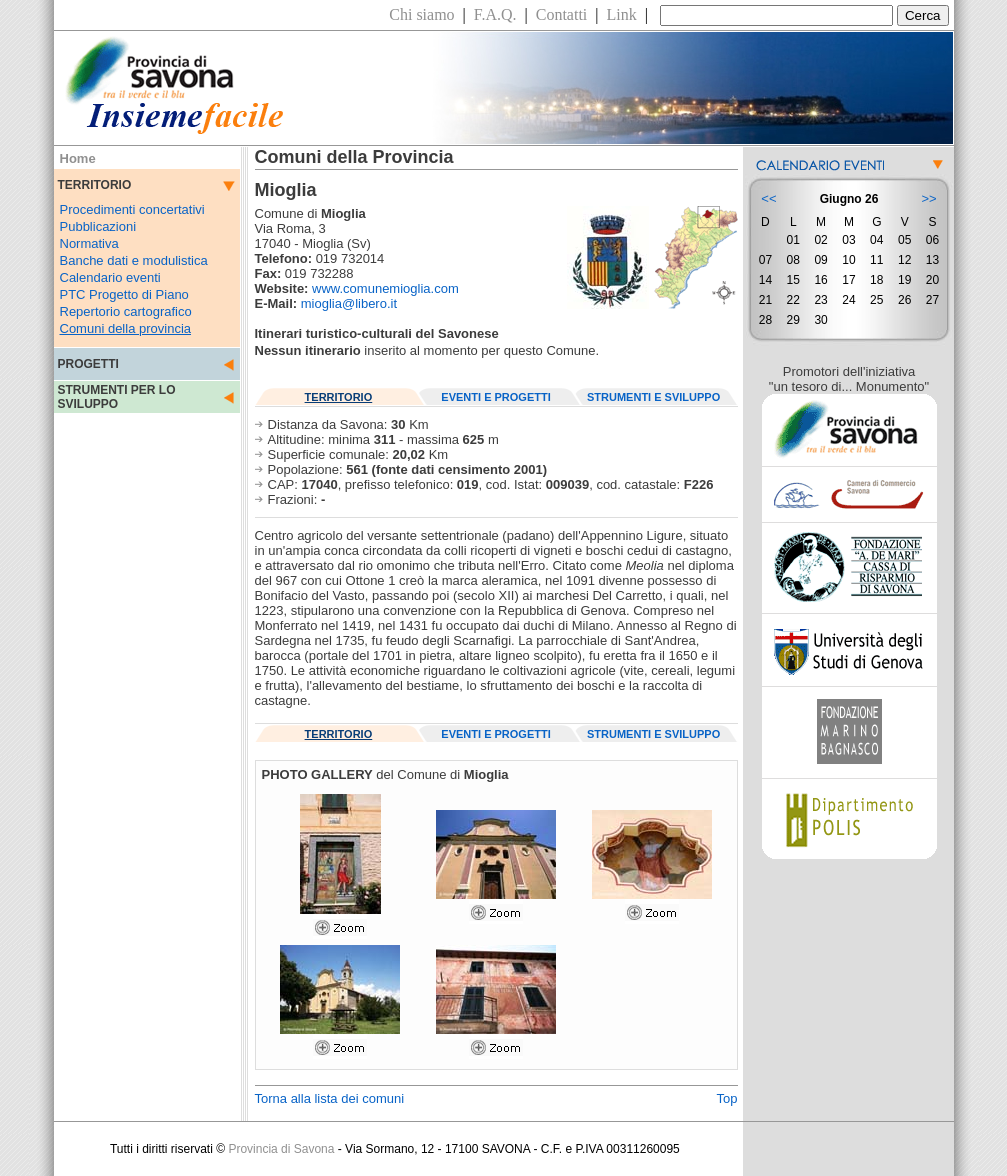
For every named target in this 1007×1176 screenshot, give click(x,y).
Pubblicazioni (98, 226)
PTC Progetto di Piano (124, 294)
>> (928, 198)
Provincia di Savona (281, 1149)
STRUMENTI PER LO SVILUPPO (117, 397)
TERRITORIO (339, 397)
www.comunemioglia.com (385, 288)
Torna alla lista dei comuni (330, 1098)
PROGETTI (88, 364)
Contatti (562, 14)
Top (727, 1098)
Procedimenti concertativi (132, 209)
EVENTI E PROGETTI (495, 397)
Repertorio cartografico (126, 311)
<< (768, 198)
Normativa (89, 243)
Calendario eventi (110, 277)
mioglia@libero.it (349, 303)
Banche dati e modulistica (134, 260)
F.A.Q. (495, 14)
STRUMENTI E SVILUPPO (653, 397)
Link (622, 14)
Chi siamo (421, 14)
